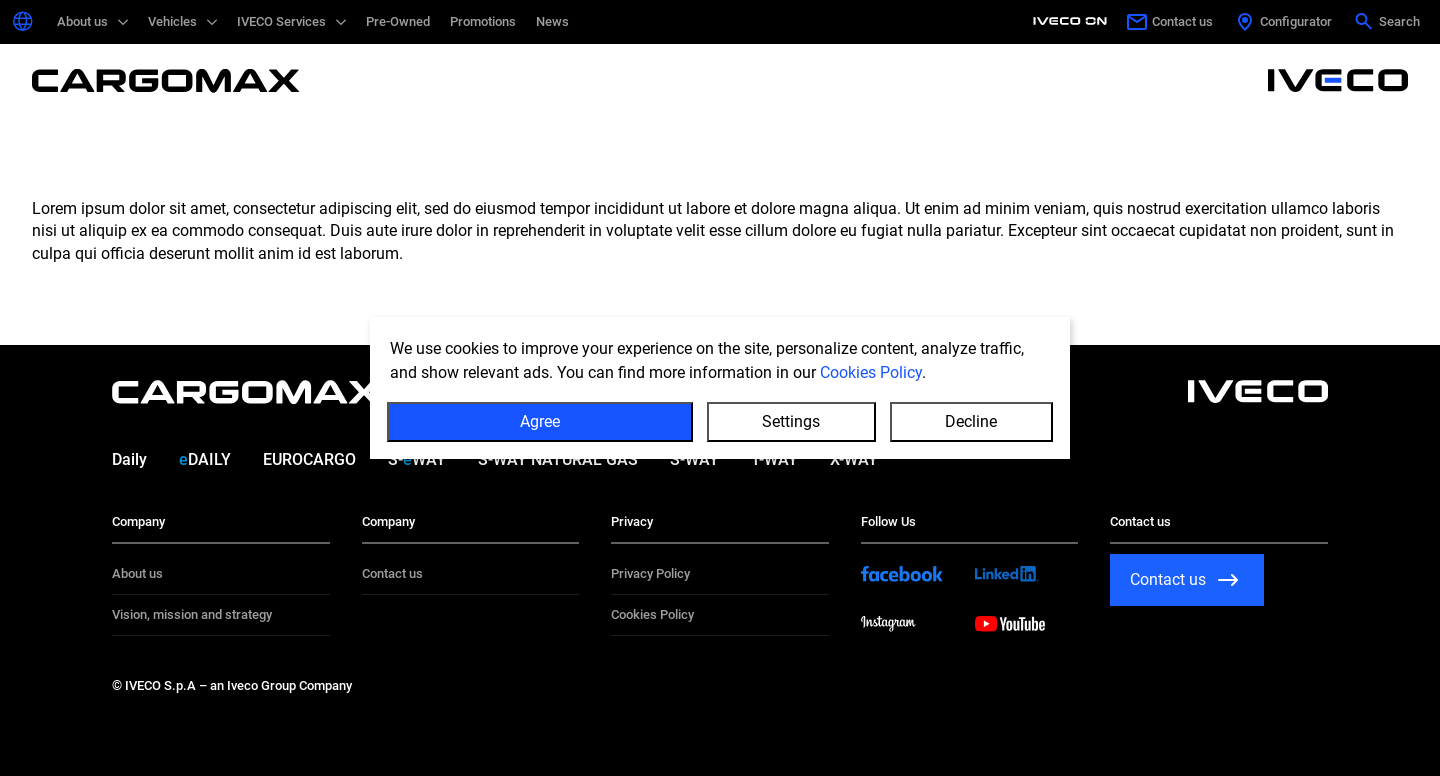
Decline (971, 421)
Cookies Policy (871, 372)
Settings (791, 421)
